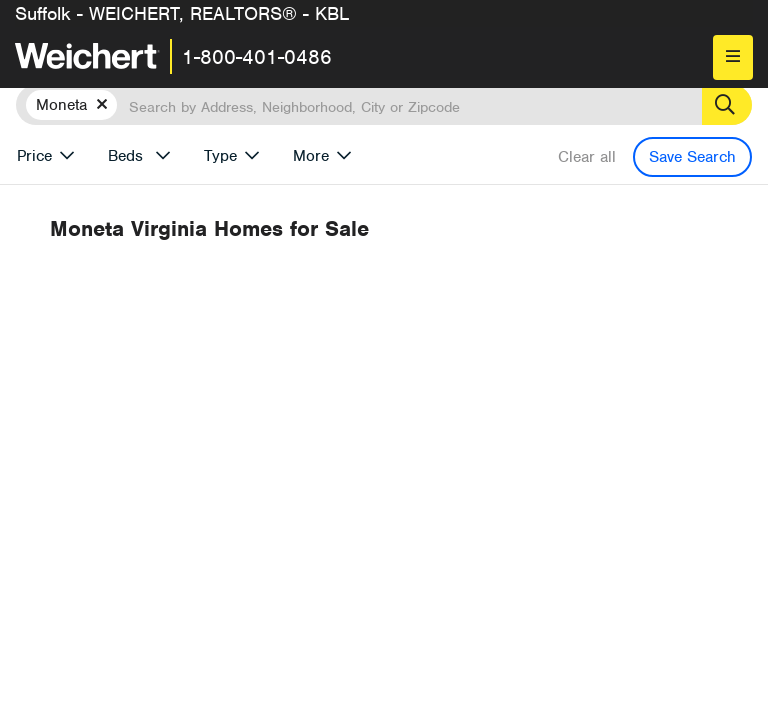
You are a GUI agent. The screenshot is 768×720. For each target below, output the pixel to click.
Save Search (692, 157)
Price (34, 156)
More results (513, 270)
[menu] (733, 57)
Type (220, 156)
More (311, 156)
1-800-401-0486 (257, 57)
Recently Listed (424, 302)
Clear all (587, 157)
